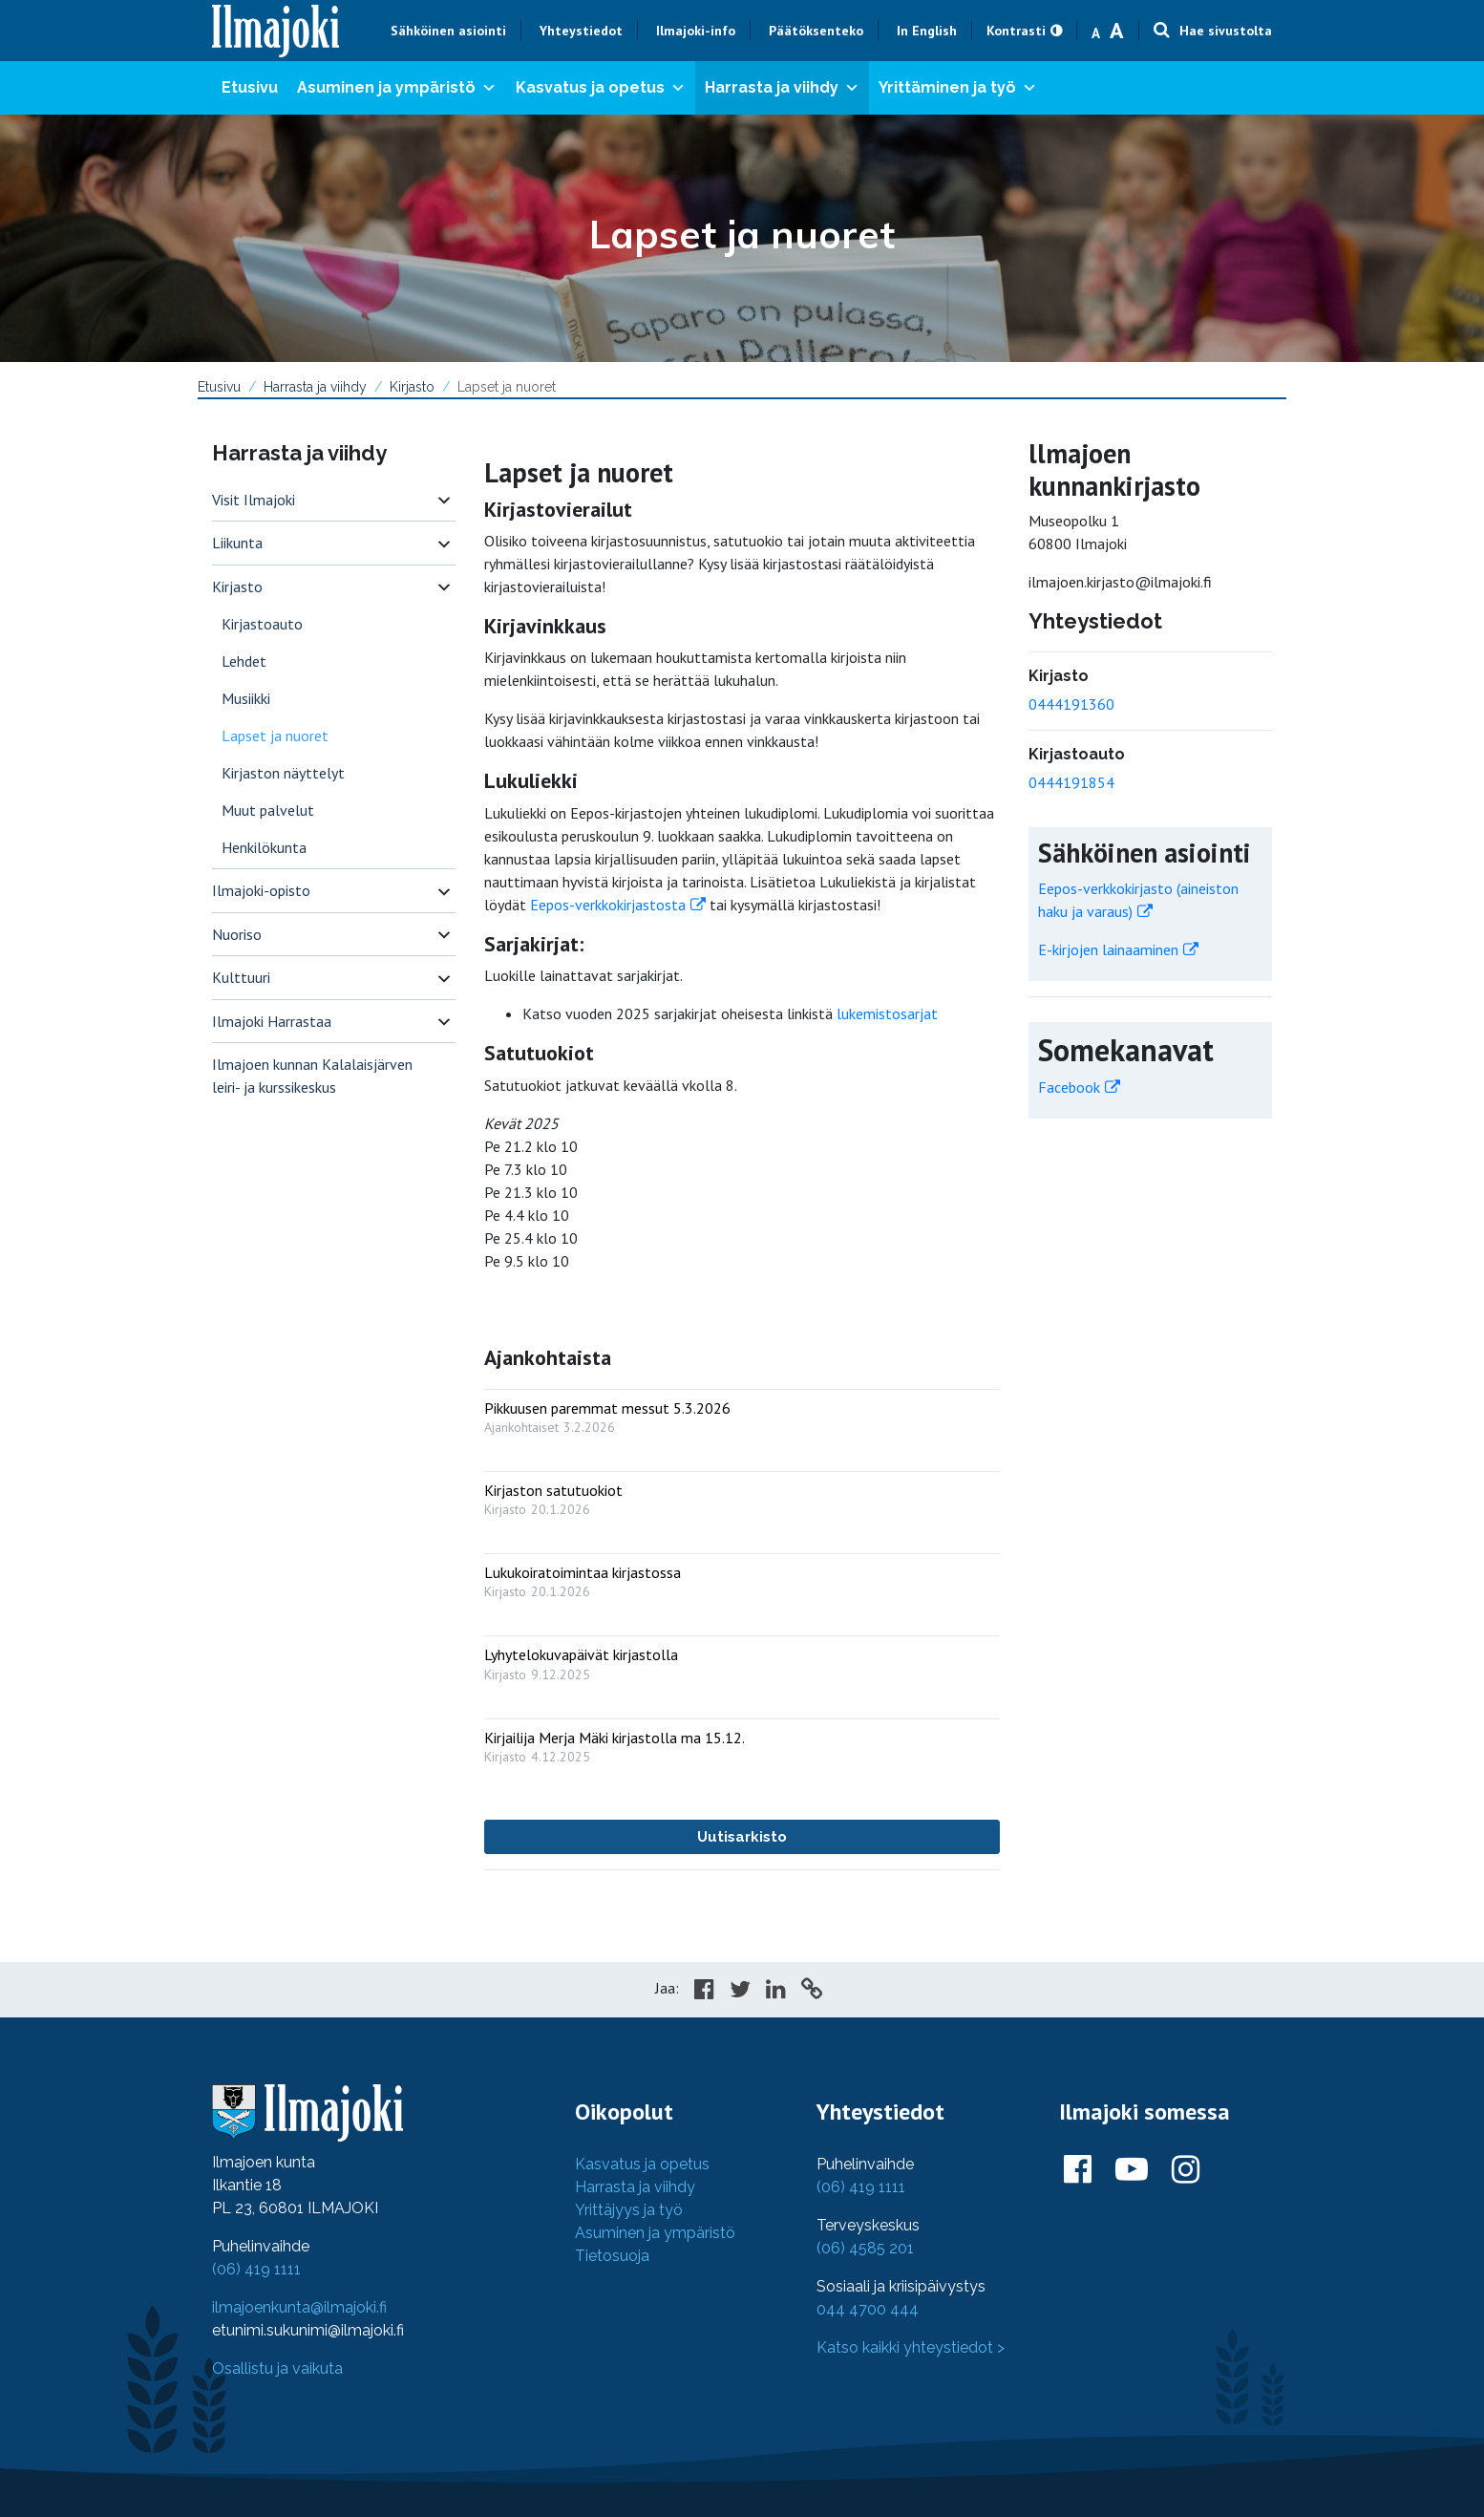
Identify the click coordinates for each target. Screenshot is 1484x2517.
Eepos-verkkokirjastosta (608, 904)
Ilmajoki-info (695, 30)
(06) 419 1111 (256, 2269)
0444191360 (1071, 704)
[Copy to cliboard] (811, 1991)
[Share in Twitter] (740, 1991)
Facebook (1069, 1087)
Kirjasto (412, 387)
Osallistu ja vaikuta (277, 2368)
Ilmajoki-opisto (261, 890)
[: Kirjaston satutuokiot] (742, 1495)
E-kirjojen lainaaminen (1108, 949)
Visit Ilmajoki (253, 499)
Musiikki (246, 698)
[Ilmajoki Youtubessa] (1132, 2170)
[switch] (444, 500)
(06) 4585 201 (865, 2248)
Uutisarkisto (742, 1836)
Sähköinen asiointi (448, 30)
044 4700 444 (867, 2309)
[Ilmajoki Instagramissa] (1185, 2170)
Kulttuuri (241, 977)
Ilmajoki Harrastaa (271, 1021)
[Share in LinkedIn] (776, 1991)
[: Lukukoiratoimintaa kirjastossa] (742, 1577)
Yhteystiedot (581, 30)
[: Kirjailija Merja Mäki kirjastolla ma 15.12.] (742, 1742)
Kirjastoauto (262, 623)
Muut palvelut (268, 810)
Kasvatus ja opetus (601, 88)
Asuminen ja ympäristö (397, 88)
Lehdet (244, 661)
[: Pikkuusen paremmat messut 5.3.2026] (742, 1413)
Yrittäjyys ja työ (629, 2210)
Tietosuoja (612, 2256)
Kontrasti (1016, 30)
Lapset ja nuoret (275, 735)
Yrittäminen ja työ (958, 88)
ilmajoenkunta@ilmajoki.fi (299, 2307)
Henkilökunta (264, 847)
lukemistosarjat (887, 1013)
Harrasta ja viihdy (782, 88)
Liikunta (237, 542)
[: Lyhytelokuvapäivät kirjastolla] (742, 1659)
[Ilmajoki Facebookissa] (1077, 2170)
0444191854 (1071, 782)
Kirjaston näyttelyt (283, 772)
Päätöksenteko (816, 30)
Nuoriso (237, 934)
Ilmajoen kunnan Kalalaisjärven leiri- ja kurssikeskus (312, 1076)
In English (927, 30)
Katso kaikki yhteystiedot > (910, 2347)
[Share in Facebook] (704, 1991)
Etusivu (250, 87)
